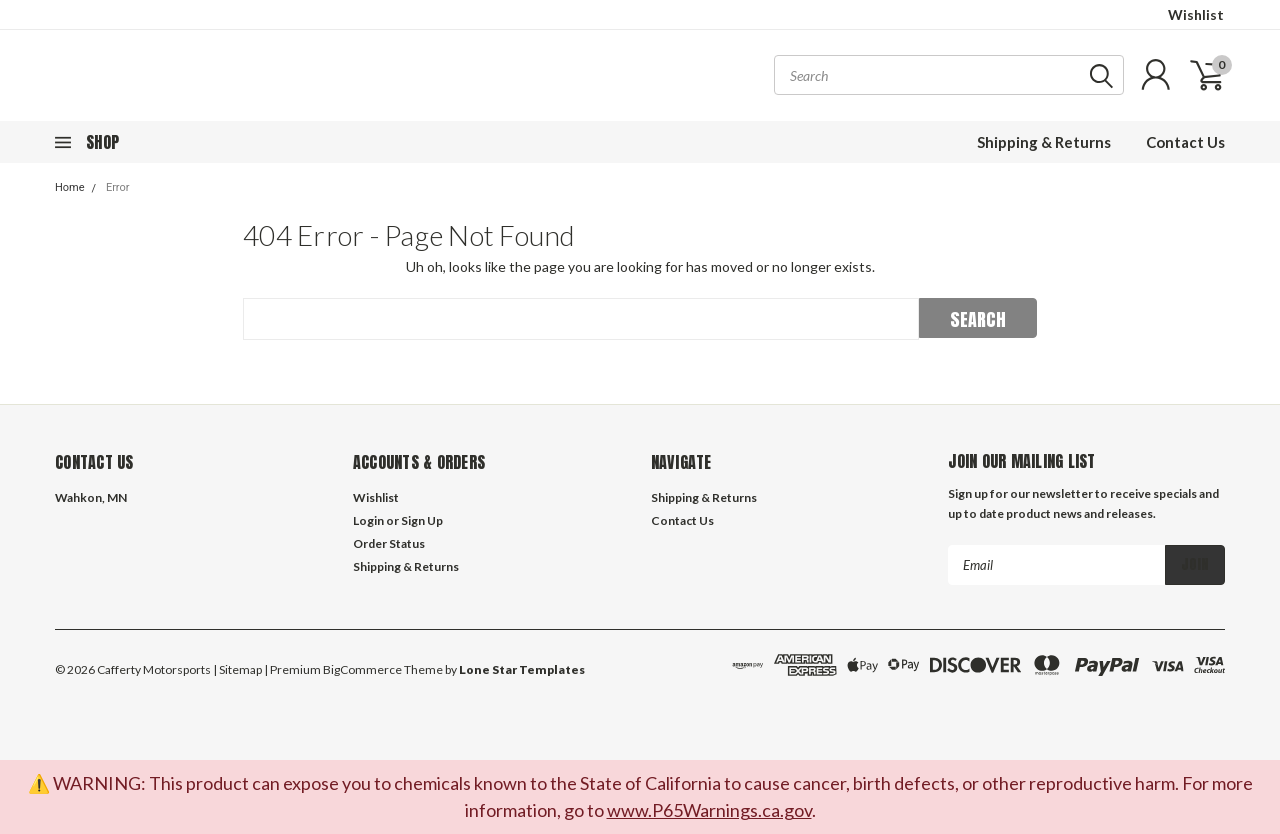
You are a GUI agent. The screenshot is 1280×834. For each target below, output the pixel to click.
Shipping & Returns (1044, 142)
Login (368, 520)
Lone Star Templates (522, 669)
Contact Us (1185, 142)
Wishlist (1196, 14)
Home (70, 187)
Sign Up (422, 520)
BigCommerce (362, 669)
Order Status (389, 543)
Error (118, 187)
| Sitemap (237, 669)
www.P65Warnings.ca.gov (709, 810)
